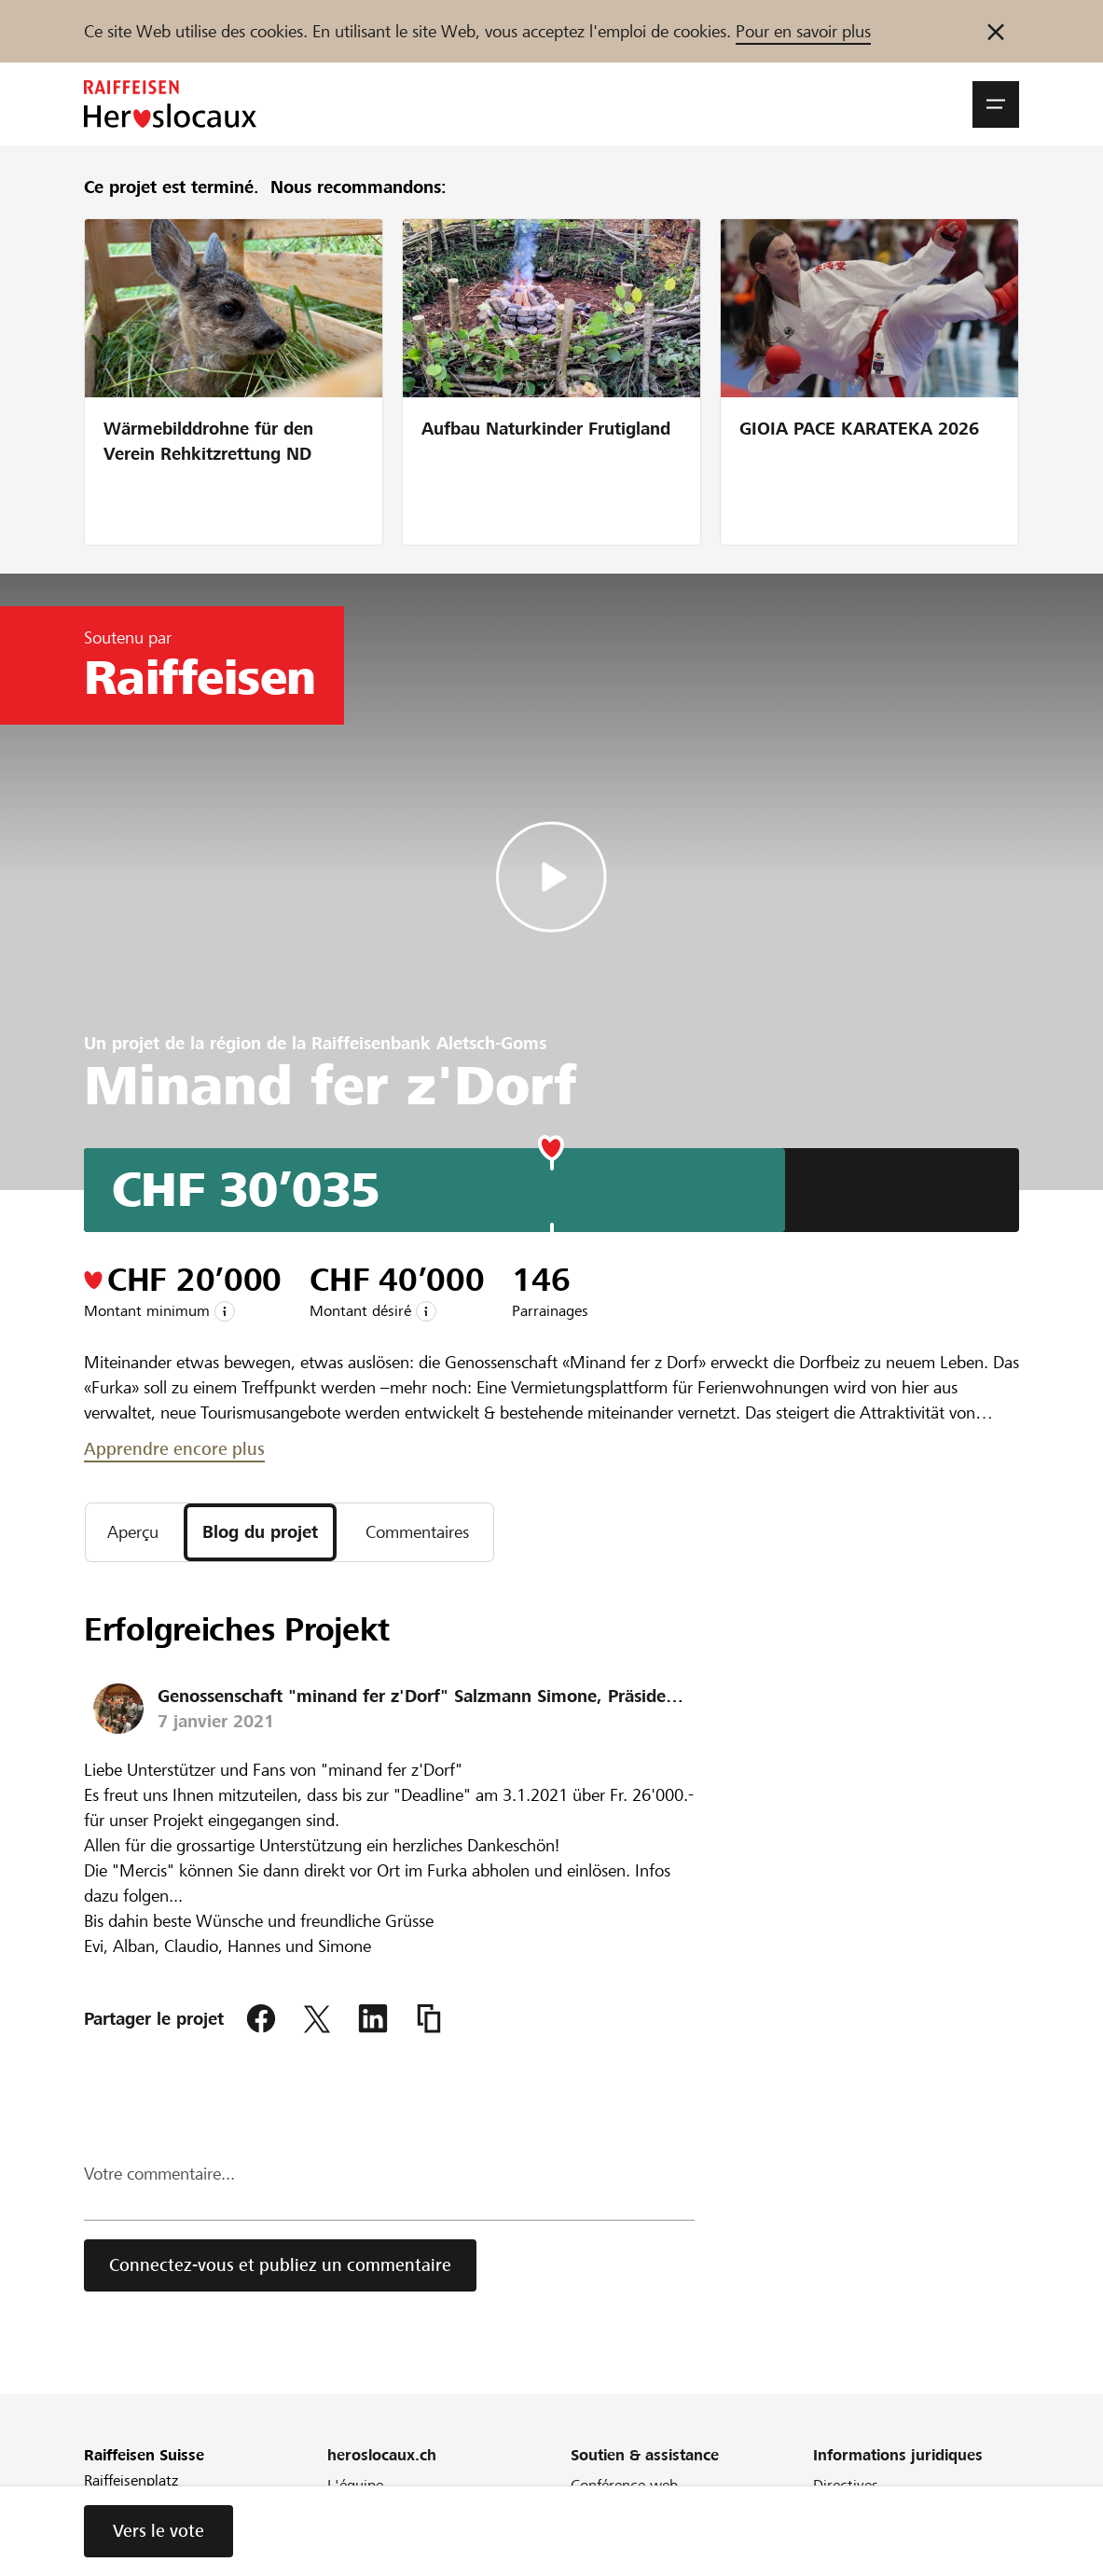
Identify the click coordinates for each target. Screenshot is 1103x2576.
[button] (995, 104)
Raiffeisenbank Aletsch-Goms (428, 1043)
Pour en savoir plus (803, 31)
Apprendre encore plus (174, 1449)
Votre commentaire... (159, 2173)
